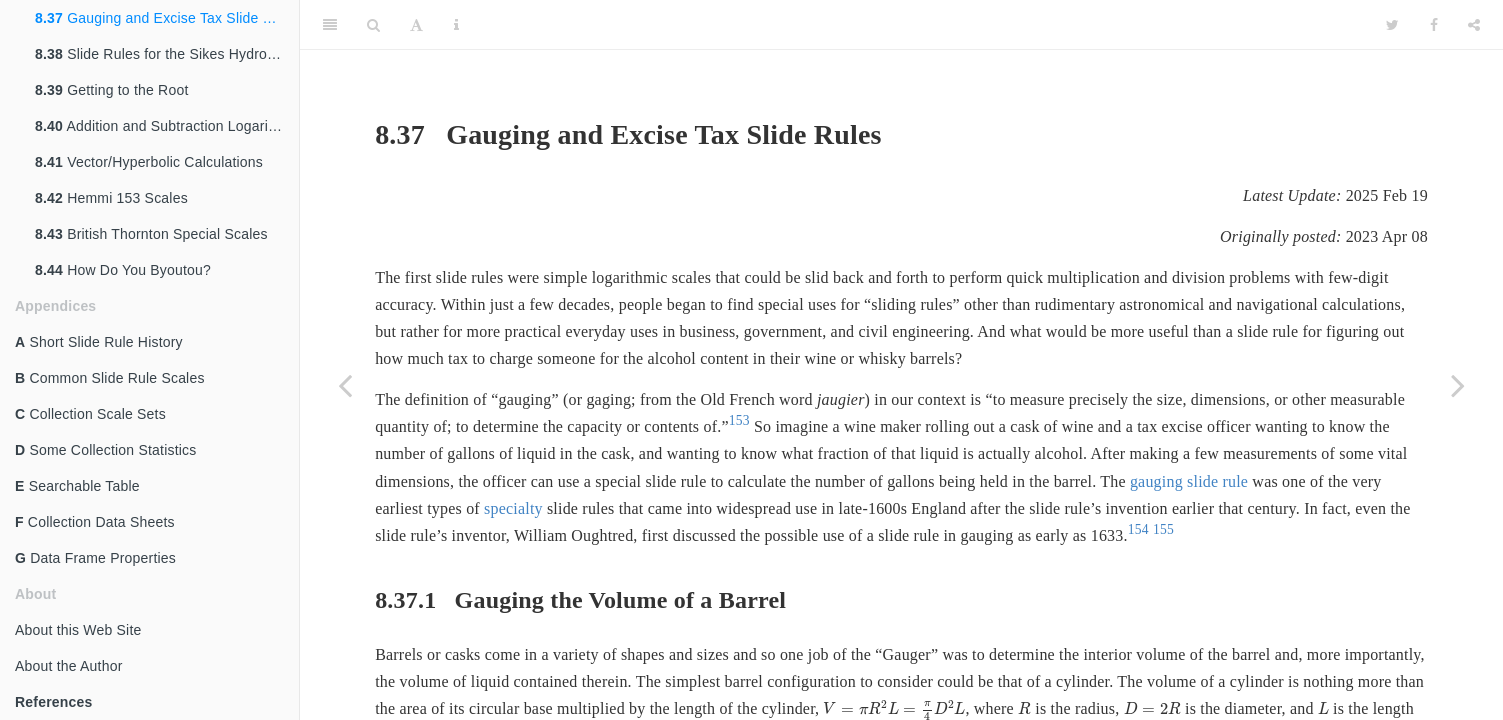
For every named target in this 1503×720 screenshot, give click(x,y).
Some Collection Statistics (105, 450)
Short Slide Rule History (99, 342)
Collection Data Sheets (95, 522)
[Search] (373, 25)
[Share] (1474, 25)
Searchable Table (77, 486)
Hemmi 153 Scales (111, 198)
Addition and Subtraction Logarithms (167, 126)
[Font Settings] (416, 25)
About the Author (69, 666)
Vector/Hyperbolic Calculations (149, 162)
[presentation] (1024, 708)
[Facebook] (1434, 25)
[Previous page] (345, 385)
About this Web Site (78, 630)
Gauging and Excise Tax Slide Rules (167, 18)
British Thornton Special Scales (151, 234)
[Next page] (1458, 385)
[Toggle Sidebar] (330, 25)
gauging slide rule (1189, 481)
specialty (513, 508)
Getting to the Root (111, 90)
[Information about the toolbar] (456, 25)
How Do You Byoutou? (123, 270)
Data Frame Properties (95, 558)
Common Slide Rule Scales (110, 378)
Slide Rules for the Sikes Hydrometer (167, 54)
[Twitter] (1392, 25)
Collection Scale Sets (90, 414)
